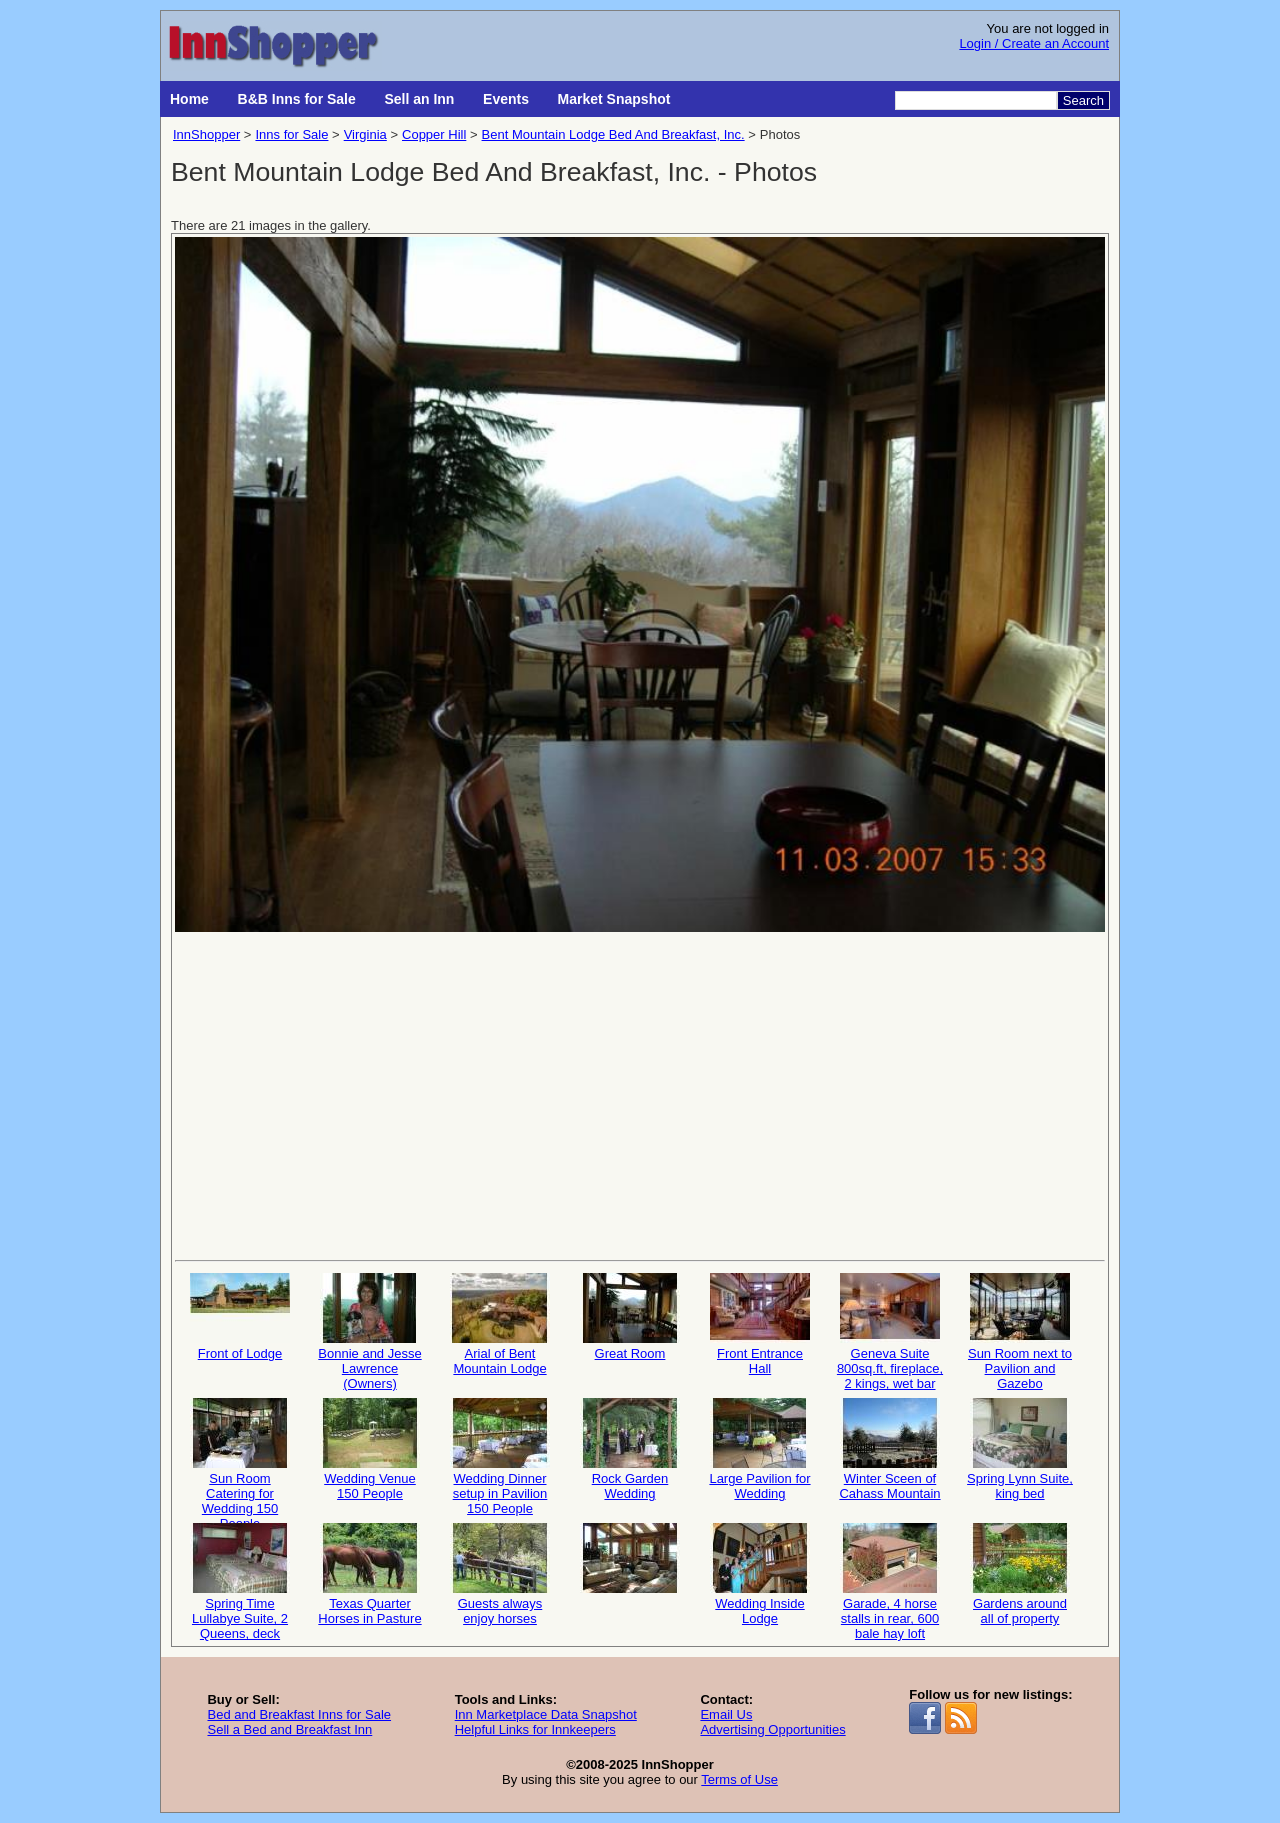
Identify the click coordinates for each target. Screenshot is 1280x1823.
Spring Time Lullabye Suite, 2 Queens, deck (240, 1580)
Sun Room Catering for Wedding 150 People (240, 1455)
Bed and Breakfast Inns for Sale (299, 1714)
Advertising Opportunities (772, 1729)
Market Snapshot (614, 99)
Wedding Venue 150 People (370, 1449)
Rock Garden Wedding (630, 1449)
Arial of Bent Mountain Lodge (500, 1324)
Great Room (630, 1317)
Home (189, 99)
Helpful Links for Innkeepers (535, 1729)
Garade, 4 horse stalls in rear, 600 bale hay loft (890, 1580)
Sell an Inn (419, 99)
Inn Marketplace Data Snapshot (546, 1714)
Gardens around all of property (1020, 1574)
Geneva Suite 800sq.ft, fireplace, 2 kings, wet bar (890, 1330)
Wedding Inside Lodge (760, 1574)
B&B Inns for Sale (297, 99)
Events (506, 99)
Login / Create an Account (1034, 43)
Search (1083, 100)
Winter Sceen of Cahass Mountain (889, 1449)
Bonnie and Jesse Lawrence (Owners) (369, 1330)
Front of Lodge (240, 1317)
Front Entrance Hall (760, 1324)
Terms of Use (739, 1779)
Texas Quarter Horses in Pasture (369, 1574)
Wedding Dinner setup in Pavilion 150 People (500, 1455)
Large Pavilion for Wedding (759, 1449)
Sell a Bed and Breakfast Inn (289, 1729)
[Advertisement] (640, 1094)
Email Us (726, 1714)
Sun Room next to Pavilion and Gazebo (1020, 1330)
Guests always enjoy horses (500, 1574)
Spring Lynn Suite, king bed (1020, 1449)
